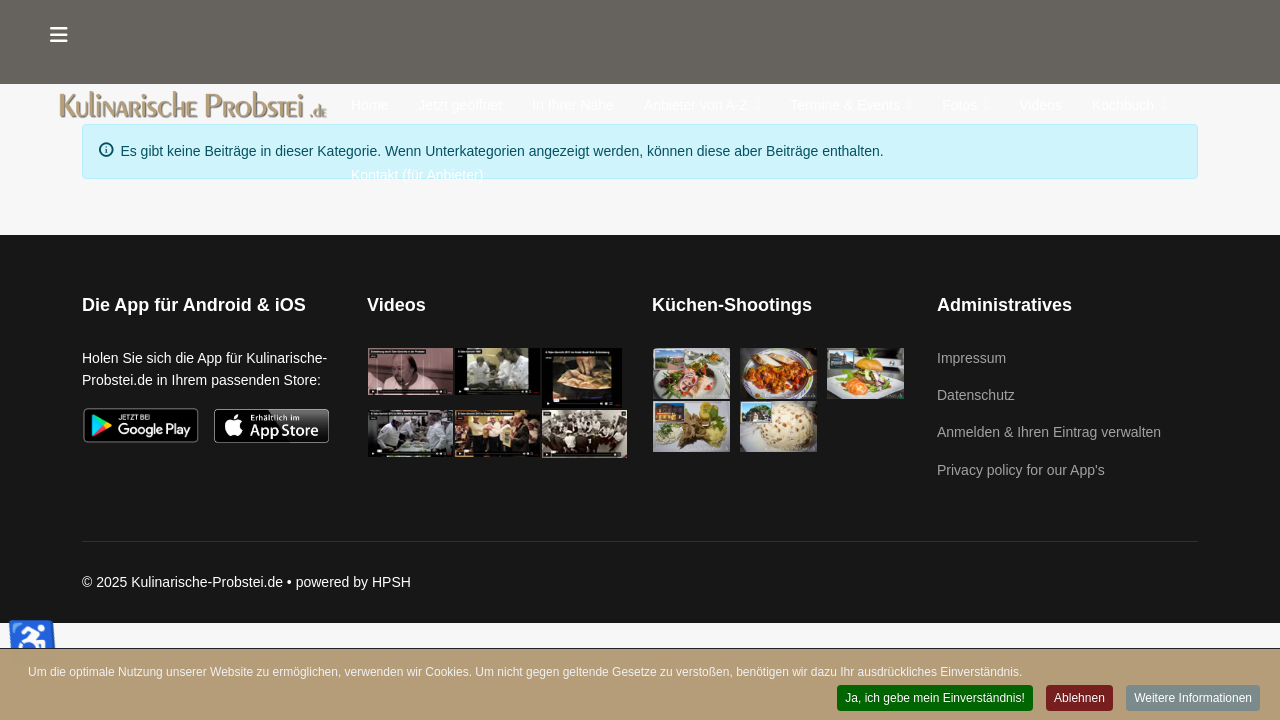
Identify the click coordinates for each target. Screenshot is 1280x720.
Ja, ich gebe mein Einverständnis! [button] (934, 699)
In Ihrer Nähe (573, 105)
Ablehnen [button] (1079, 699)
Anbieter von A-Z (696, 105)
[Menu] (59, 35)
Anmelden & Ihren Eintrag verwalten (1049, 432)
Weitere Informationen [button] (1193, 699)
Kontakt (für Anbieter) (417, 175)
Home (369, 105)
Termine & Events (845, 105)
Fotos (959, 105)
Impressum (971, 358)
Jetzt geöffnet (460, 105)
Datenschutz (976, 395)
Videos (1040, 105)
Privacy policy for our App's (1021, 470)
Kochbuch (1123, 105)
